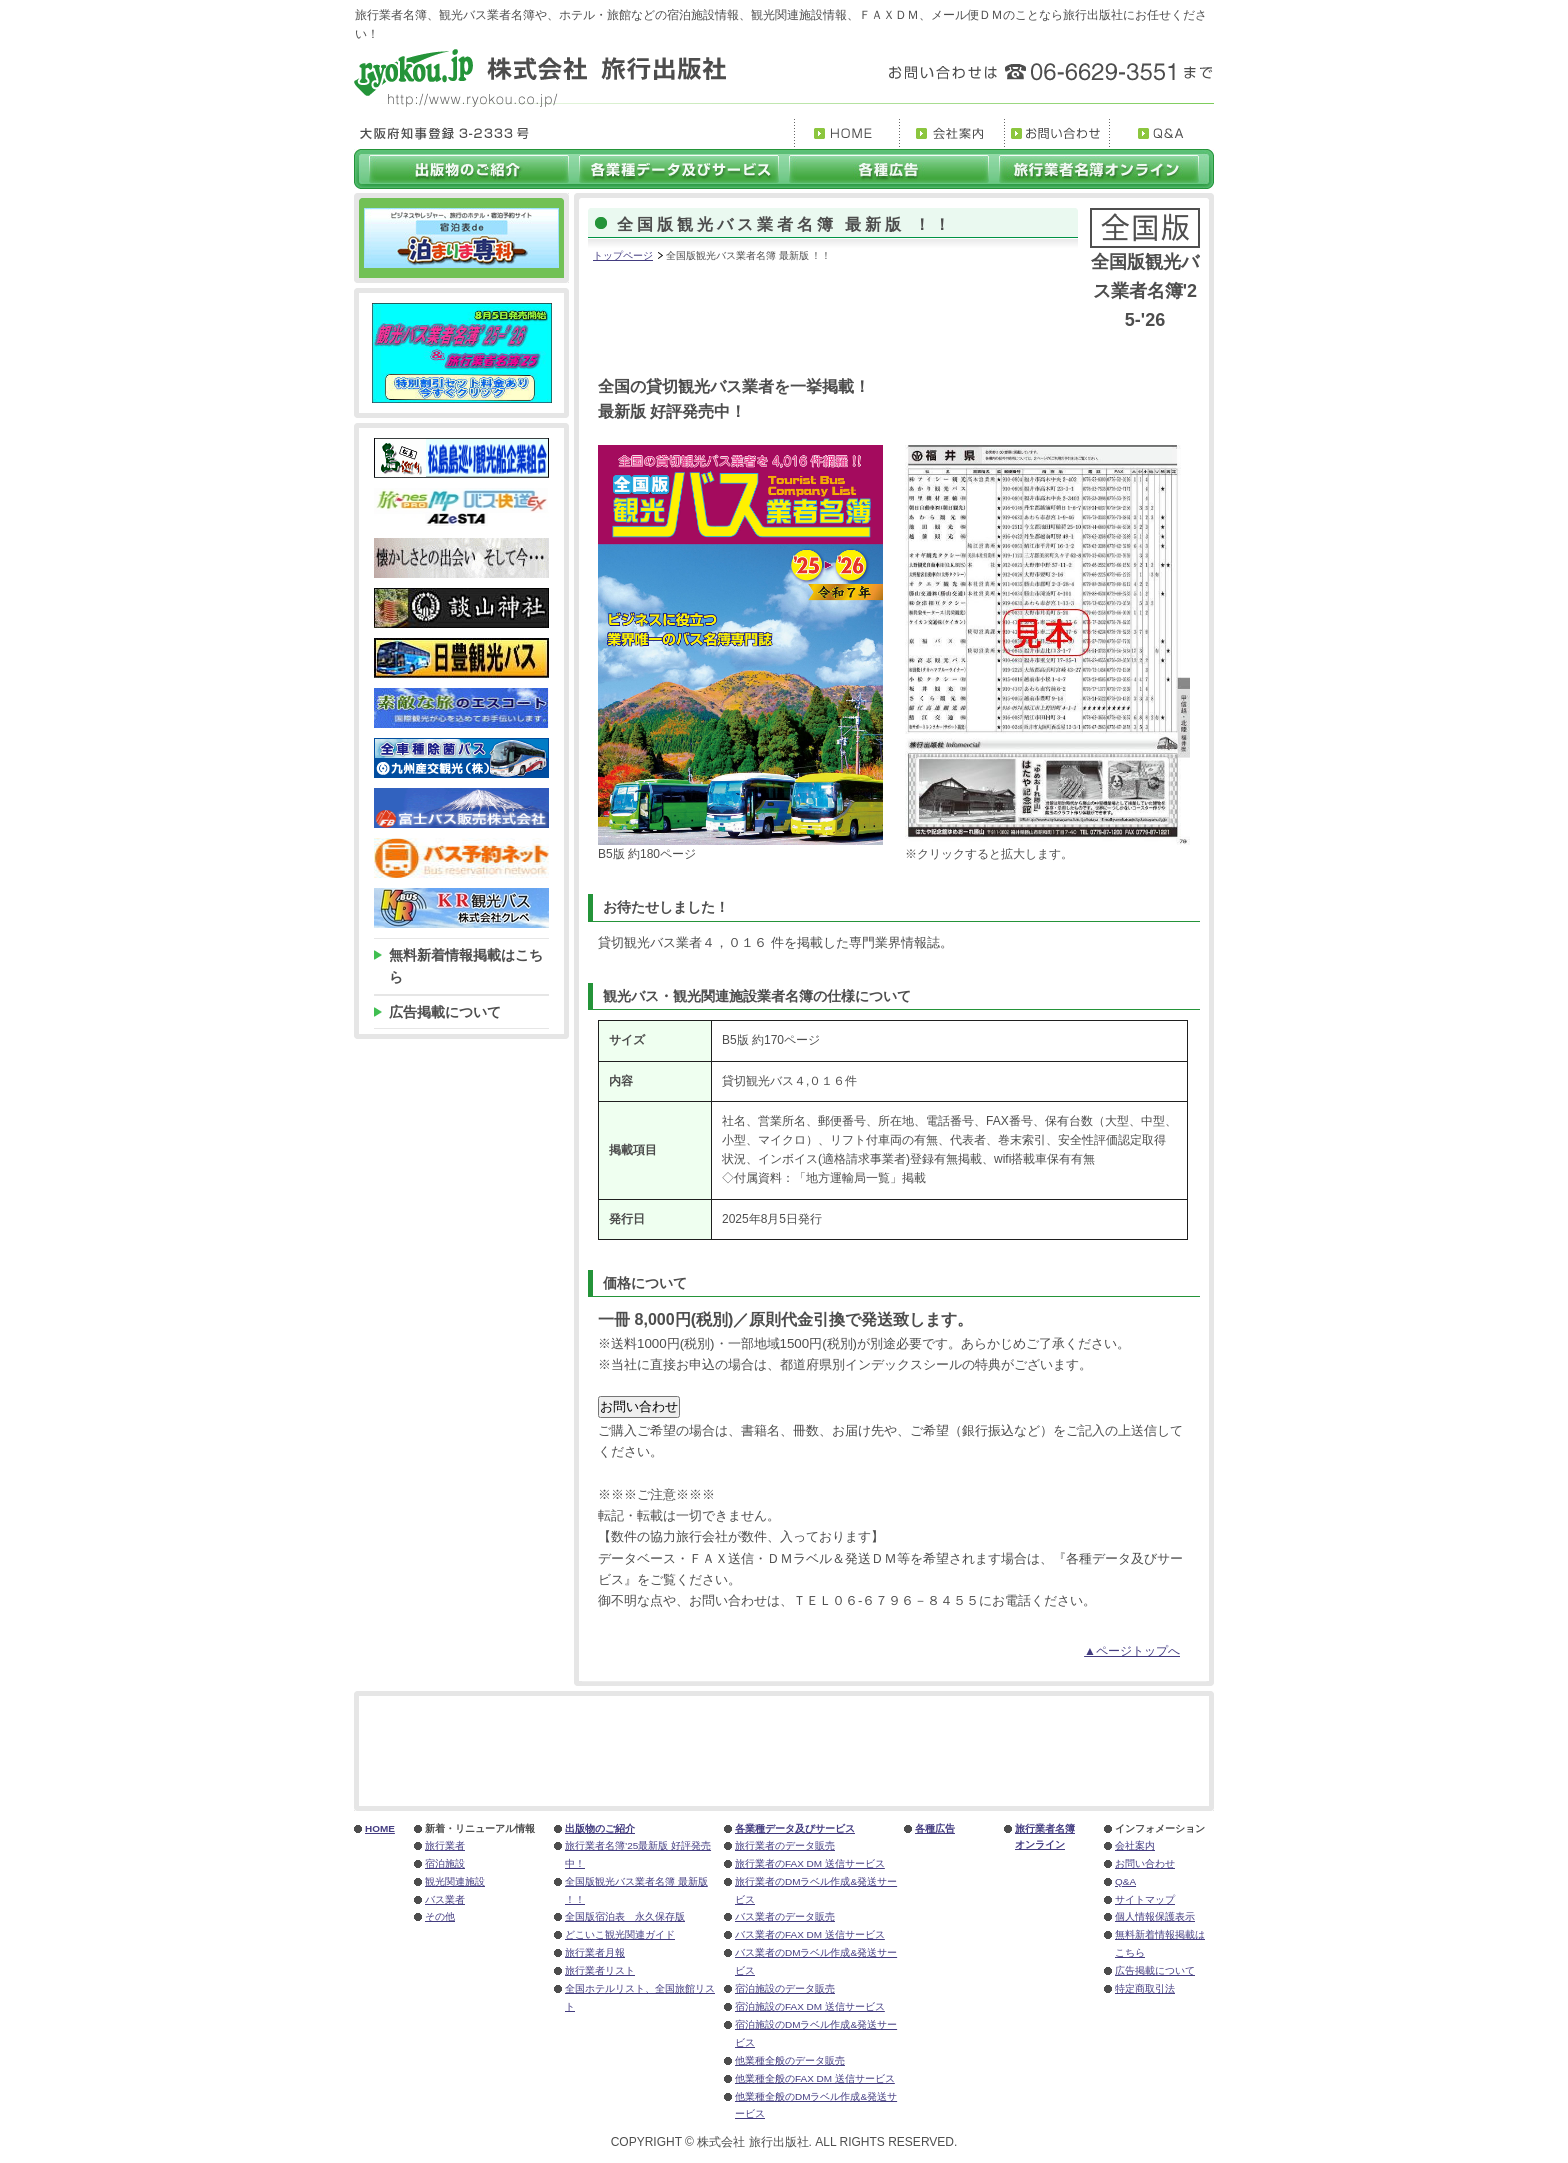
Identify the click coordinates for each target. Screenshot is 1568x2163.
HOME (380, 1828)
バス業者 (445, 1899)
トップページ (623, 255)
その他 (440, 1916)
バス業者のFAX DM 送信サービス (810, 1934)
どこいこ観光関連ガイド (620, 1934)
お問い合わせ (1145, 1863)
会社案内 (1135, 1845)
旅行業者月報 (595, 1952)
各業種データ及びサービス (795, 1828)
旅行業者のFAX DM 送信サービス (810, 1863)
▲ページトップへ (1132, 1651)
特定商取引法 (1145, 1988)
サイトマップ (1145, 1899)
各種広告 (935, 1828)
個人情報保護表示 (1155, 1916)
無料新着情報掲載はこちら (466, 966)
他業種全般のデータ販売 (790, 2060)
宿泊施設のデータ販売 (785, 1988)
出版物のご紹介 (600, 1828)
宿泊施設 (445, 1863)
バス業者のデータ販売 (785, 1916)
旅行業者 (445, 1845)
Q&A (1125, 1881)
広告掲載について (445, 1012)
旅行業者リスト (600, 1970)
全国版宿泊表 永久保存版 (625, 1916)
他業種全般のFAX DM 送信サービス (815, 2078)
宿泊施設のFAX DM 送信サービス (810, 2006)
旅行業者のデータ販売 (785, 1845)
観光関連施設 (455, 1881)
